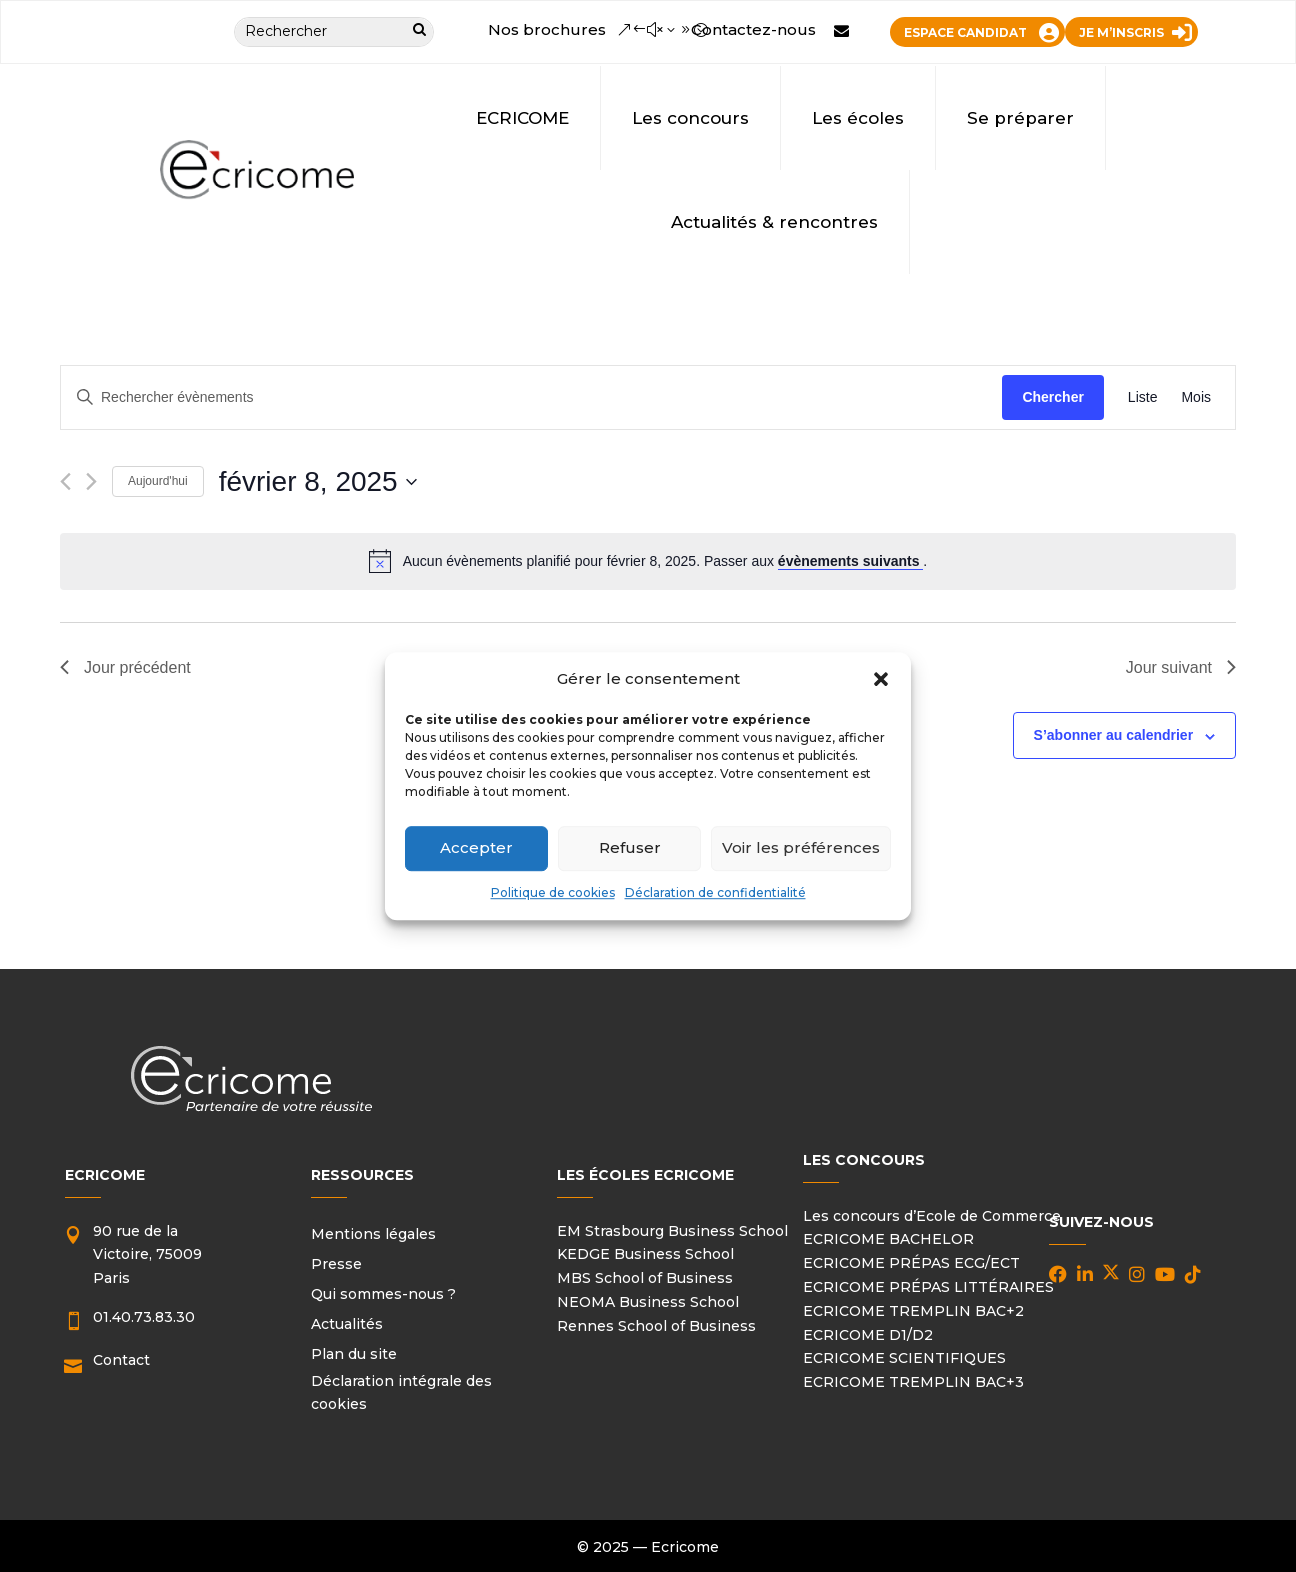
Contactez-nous (753, 29)
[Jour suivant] (91, 481)
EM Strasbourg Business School (672, 1231)
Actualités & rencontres (774, 222)
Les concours (690, 118)
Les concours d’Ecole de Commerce (932, 1216)
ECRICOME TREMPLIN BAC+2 (913, 1311)
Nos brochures (547, 29)
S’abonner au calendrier (1114, 735)
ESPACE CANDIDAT (965, 32)
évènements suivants (851, 561)
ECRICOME (522, 118)
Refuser (630, 848)
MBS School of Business (645, 1278)
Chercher (1052, 397)
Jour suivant (1181, 667)
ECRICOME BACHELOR (888, 1239)
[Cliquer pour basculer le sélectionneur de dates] (318, 482)
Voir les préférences (801, 848)
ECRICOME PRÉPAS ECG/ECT (911, 1263)
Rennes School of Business (656, 1326)
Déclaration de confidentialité (715, 892)
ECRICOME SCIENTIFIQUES (904, 1358)
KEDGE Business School (645, 1254)
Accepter (476, 848)
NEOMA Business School (648, 1302)
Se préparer (1020, 118)
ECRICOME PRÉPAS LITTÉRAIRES (928, 1287)
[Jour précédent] (65, 481)
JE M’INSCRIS (1121, 32)
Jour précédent (125, 667)
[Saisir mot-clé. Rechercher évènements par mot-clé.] (531, 397)
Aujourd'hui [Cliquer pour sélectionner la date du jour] (158, 481)
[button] (881, 679)
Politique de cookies (553, 892)
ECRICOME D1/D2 (868, 1335)
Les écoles (858, 118)
